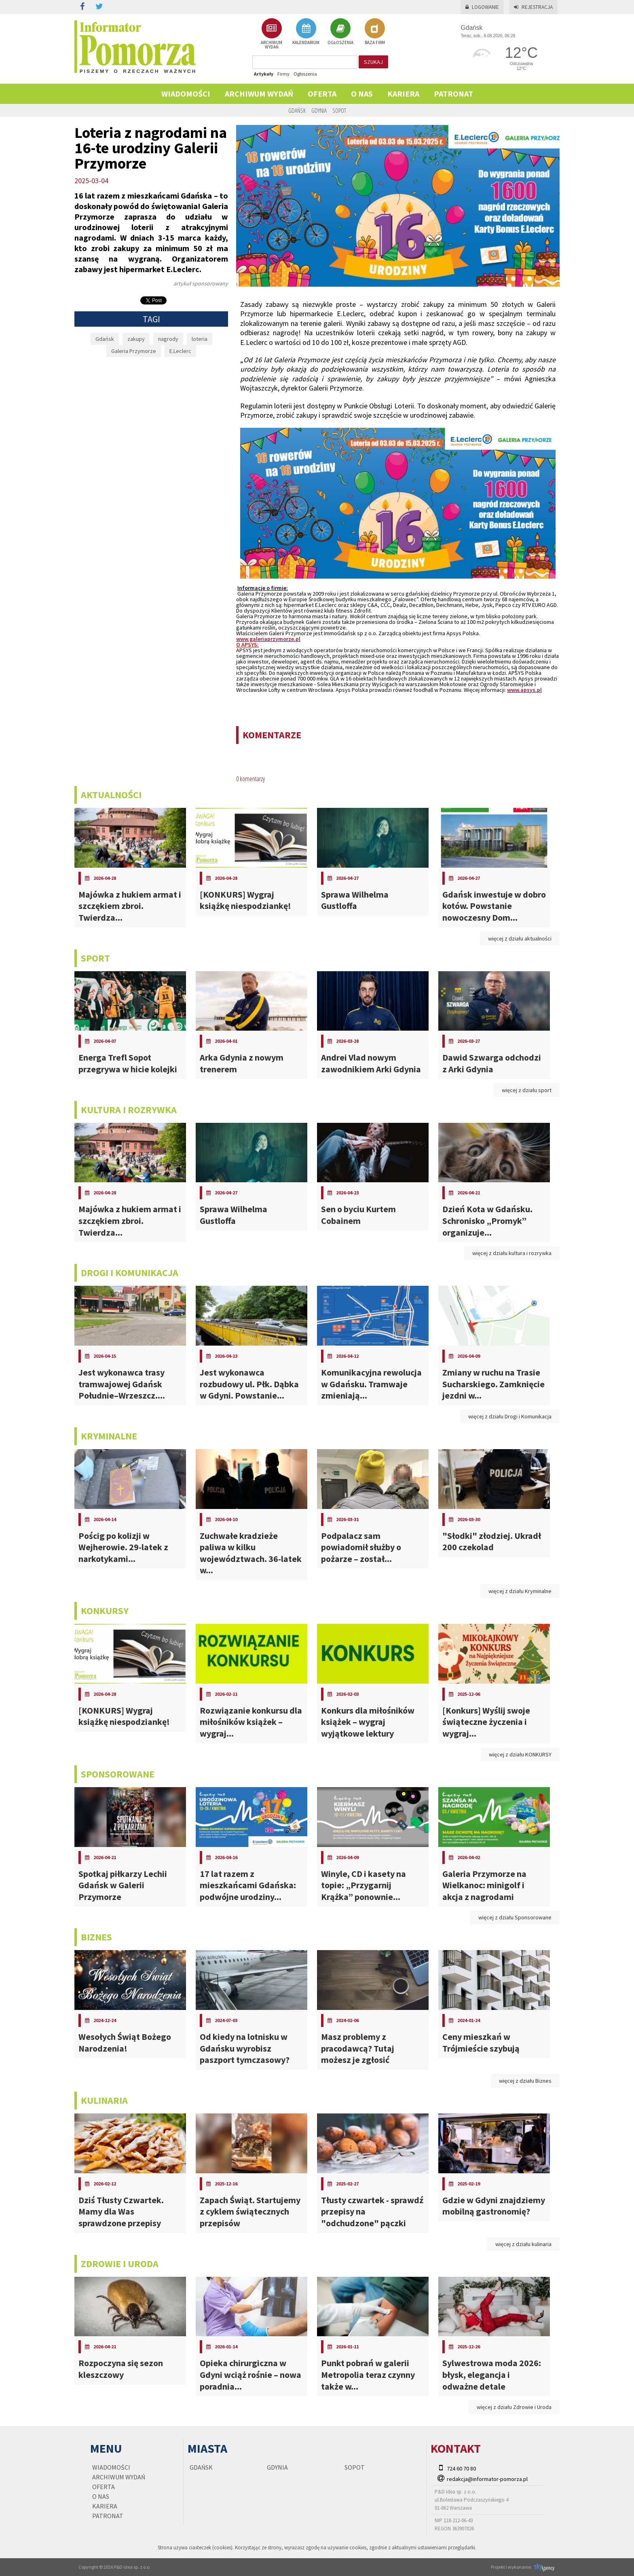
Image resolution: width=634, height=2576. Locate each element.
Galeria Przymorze (133, 351)
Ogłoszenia (305, 74)
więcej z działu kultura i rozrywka (512, 1253)
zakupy (136, 338)
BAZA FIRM (375, 31)
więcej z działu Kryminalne (520, 1591)
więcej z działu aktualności (520, 938)
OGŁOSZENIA (340, 31)
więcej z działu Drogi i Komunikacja (510, 1416)
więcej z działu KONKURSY (520, 1754)
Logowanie (482, 7)
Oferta (322, 94)
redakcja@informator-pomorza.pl (487, 2479)
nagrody (168, 338)
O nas (362, 94)
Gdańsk (297, 110)
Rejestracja (533, 7)
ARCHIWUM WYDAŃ (271, 33)
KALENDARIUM (305, 31)
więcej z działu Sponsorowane (515, 1917)
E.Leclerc (180, 351)
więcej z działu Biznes (525, 2080)
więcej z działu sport (527, 1090)
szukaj (373, 62)
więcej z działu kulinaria (523, 2244)
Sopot (339, 110)
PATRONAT (453, 94)
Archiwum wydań (259, 94)
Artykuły (263, 74)
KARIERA (403, 94)
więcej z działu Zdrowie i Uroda (514, 2407)
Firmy (283, 74)
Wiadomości (185, 94)
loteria (199, 338)
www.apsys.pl (524, 689)
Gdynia (319, 110)
